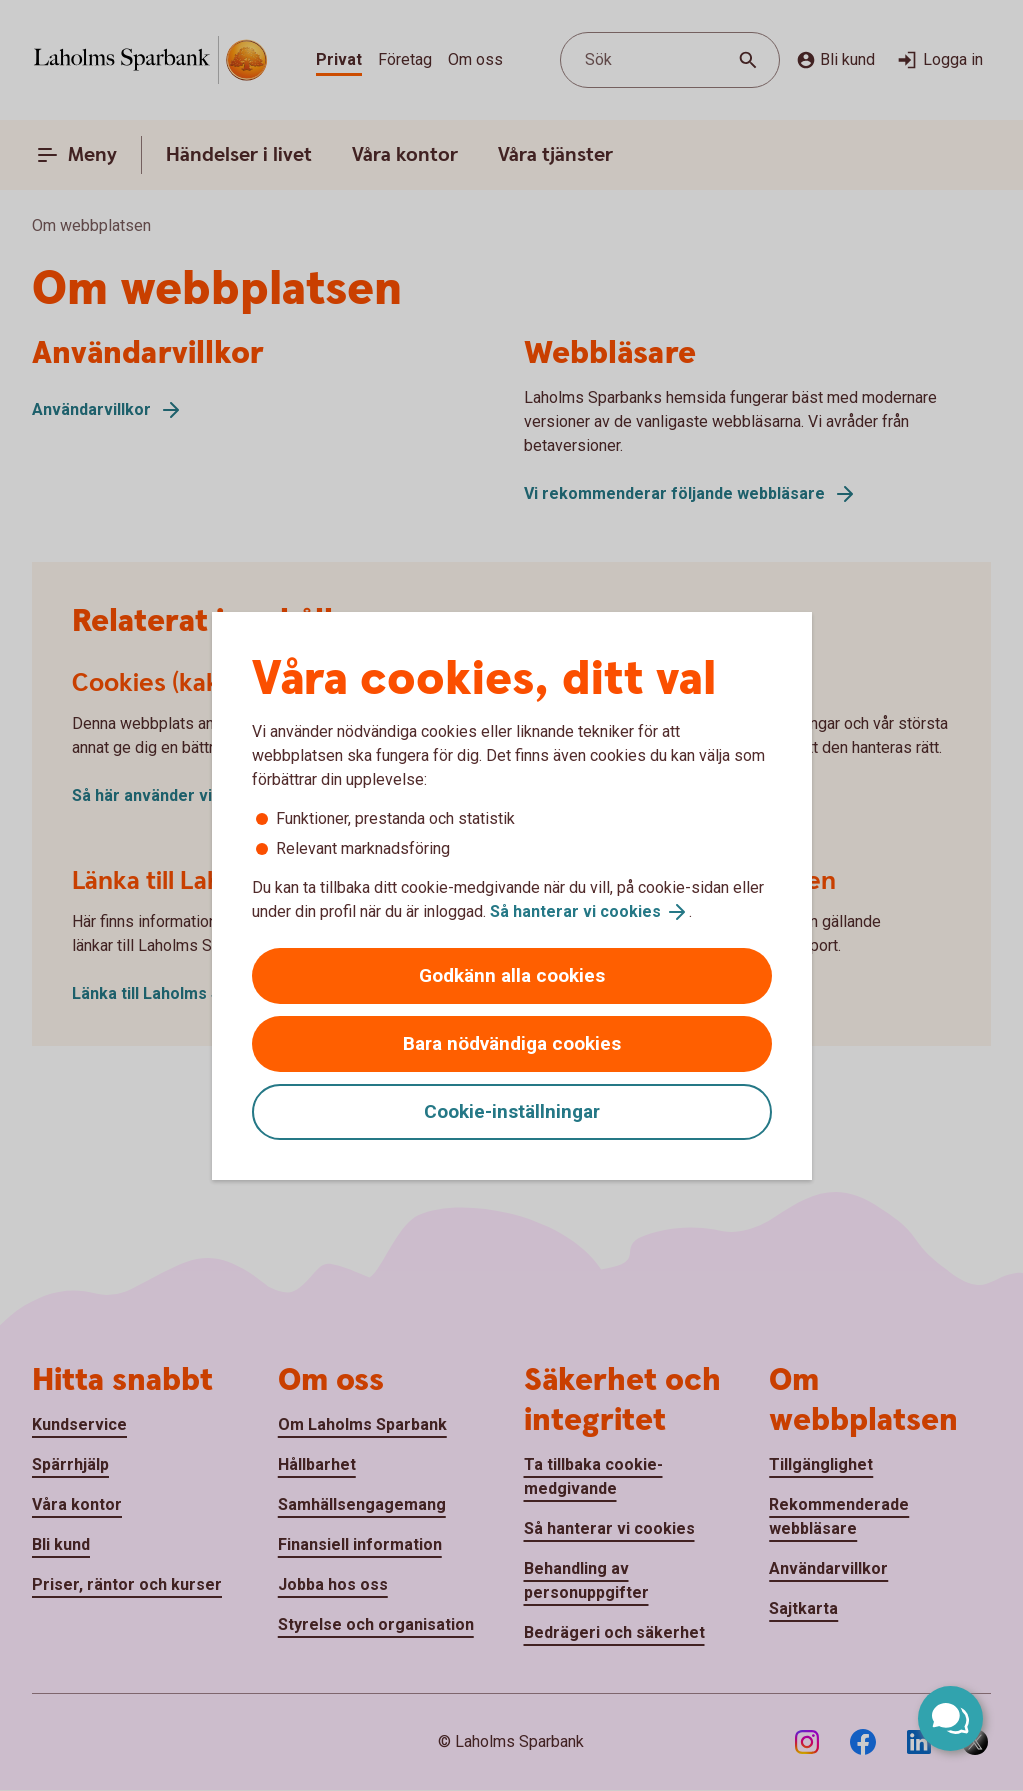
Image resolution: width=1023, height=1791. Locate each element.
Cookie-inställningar (512, 1111)
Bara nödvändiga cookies (512, 1043)
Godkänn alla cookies (512, 975)
